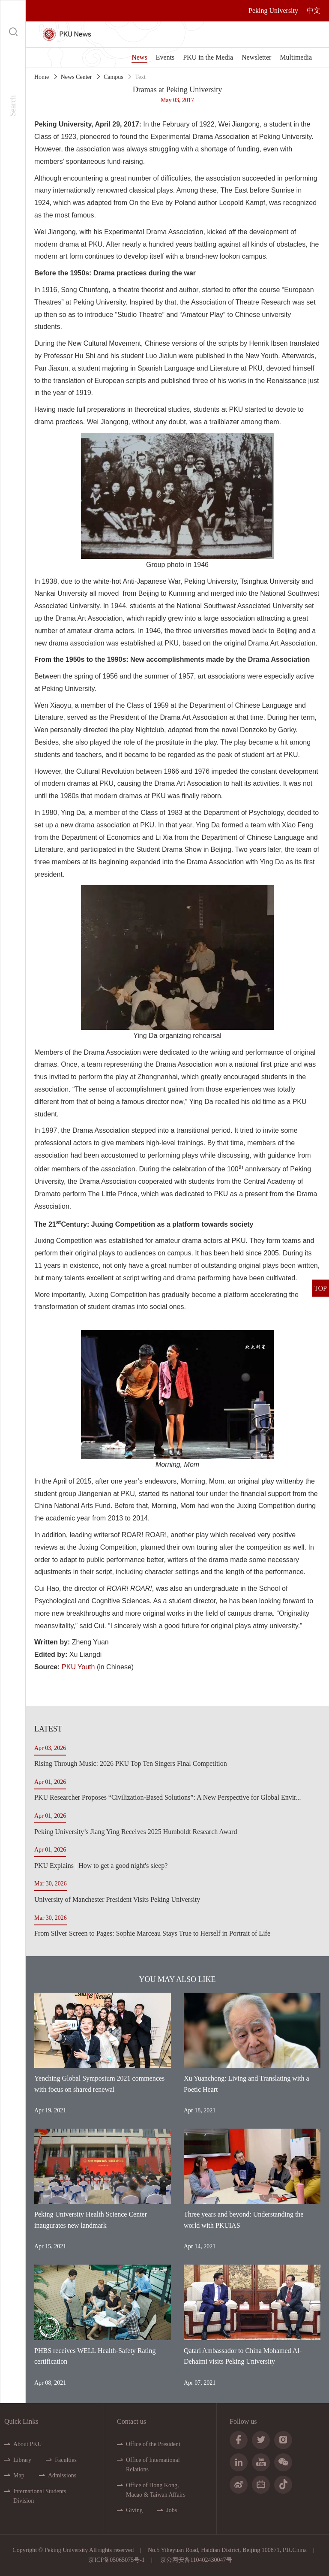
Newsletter (256, 57)
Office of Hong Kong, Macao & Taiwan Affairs (155, 2490)
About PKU (27, 2444)
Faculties (66, 2460)
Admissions (62, 2475)
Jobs (171, 2510)
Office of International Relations (153, 2465)
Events (165, 57)
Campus (113, 77)
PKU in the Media (208, 57)
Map (18, 2475)
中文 (313, 10)
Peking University (273, 10)
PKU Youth (78, 1667)
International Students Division (39, 2496)
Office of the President (153, 2444)
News (139, 57)
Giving (134, 2510)
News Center (76, 77)
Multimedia (296, 57)
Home (41, 77)
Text (140, 77)
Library (22, 2460)
